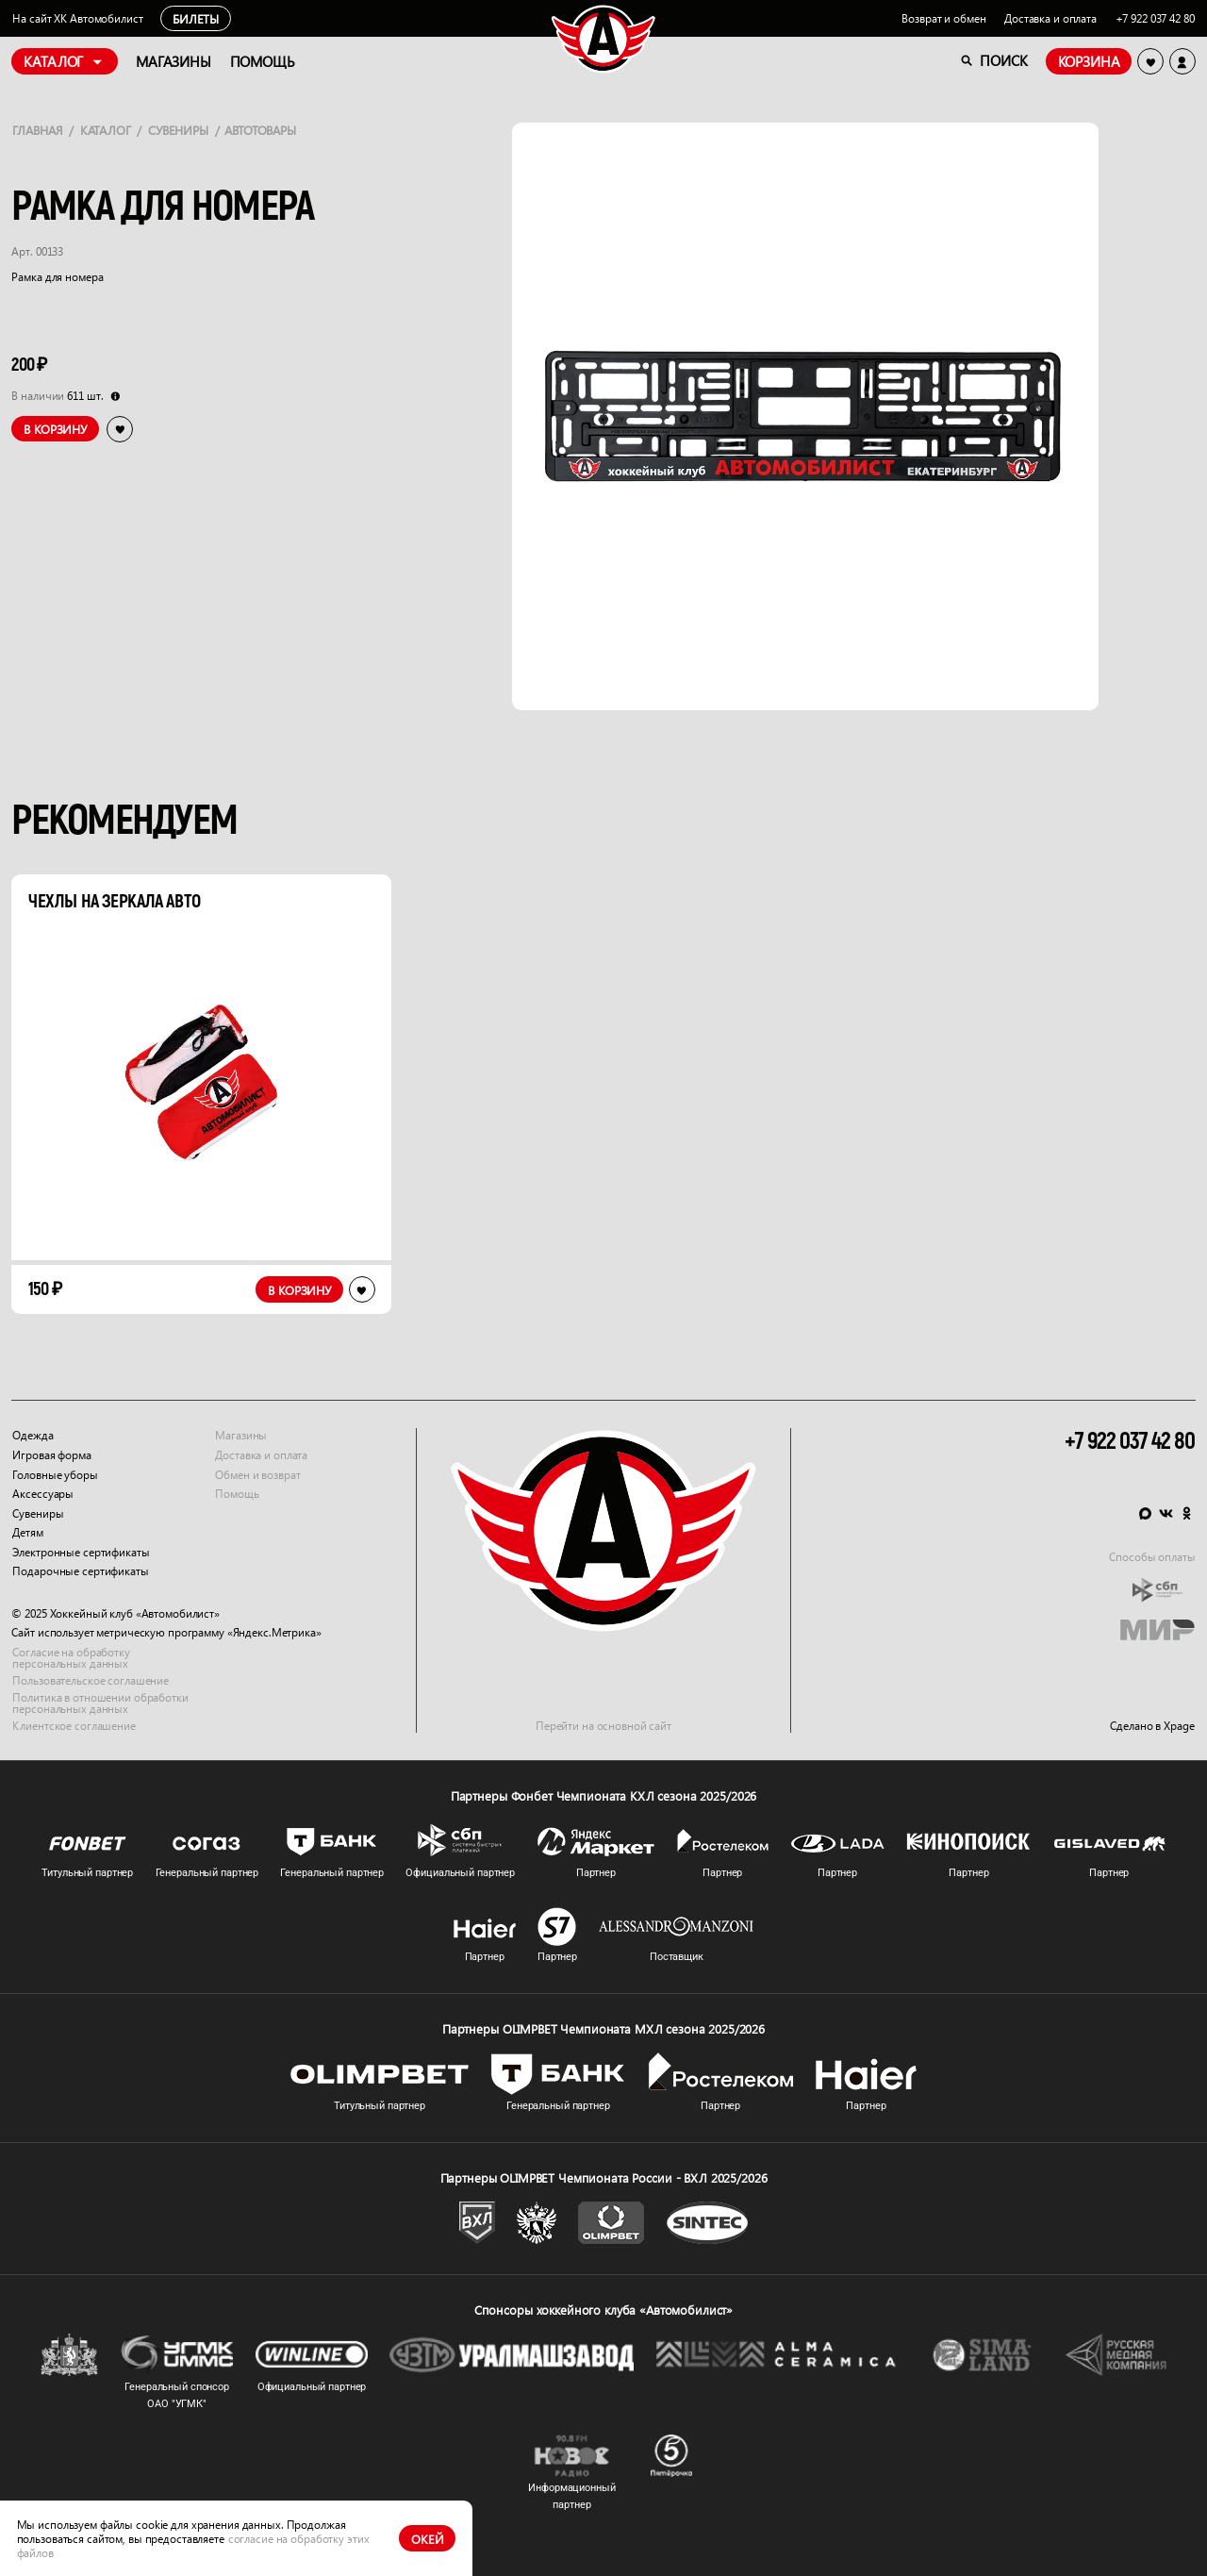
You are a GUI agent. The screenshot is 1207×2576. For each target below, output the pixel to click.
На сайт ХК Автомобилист (77, 17)
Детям (27, 1532)
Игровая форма (51, 1455)
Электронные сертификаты (80, 1552)
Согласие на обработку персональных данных (70, 1657)
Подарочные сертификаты (80, 1571)
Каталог (105, 130)
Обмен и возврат (257, 1474)
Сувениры (178, 130)
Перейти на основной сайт (603, 1726)
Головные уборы (54, 1474)
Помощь (236, 1494)
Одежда (32, 1435)
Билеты (196, 18)
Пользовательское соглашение (90, 1680)
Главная (37, 130)
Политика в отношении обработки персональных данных (100, 1703)
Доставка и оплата (1050, 17)
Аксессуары (43, 1494)
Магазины (241, 1435)
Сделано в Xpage (1152, 1726)
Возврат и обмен (943, 17)
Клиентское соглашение (73, 1726)
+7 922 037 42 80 (1155, 17)
